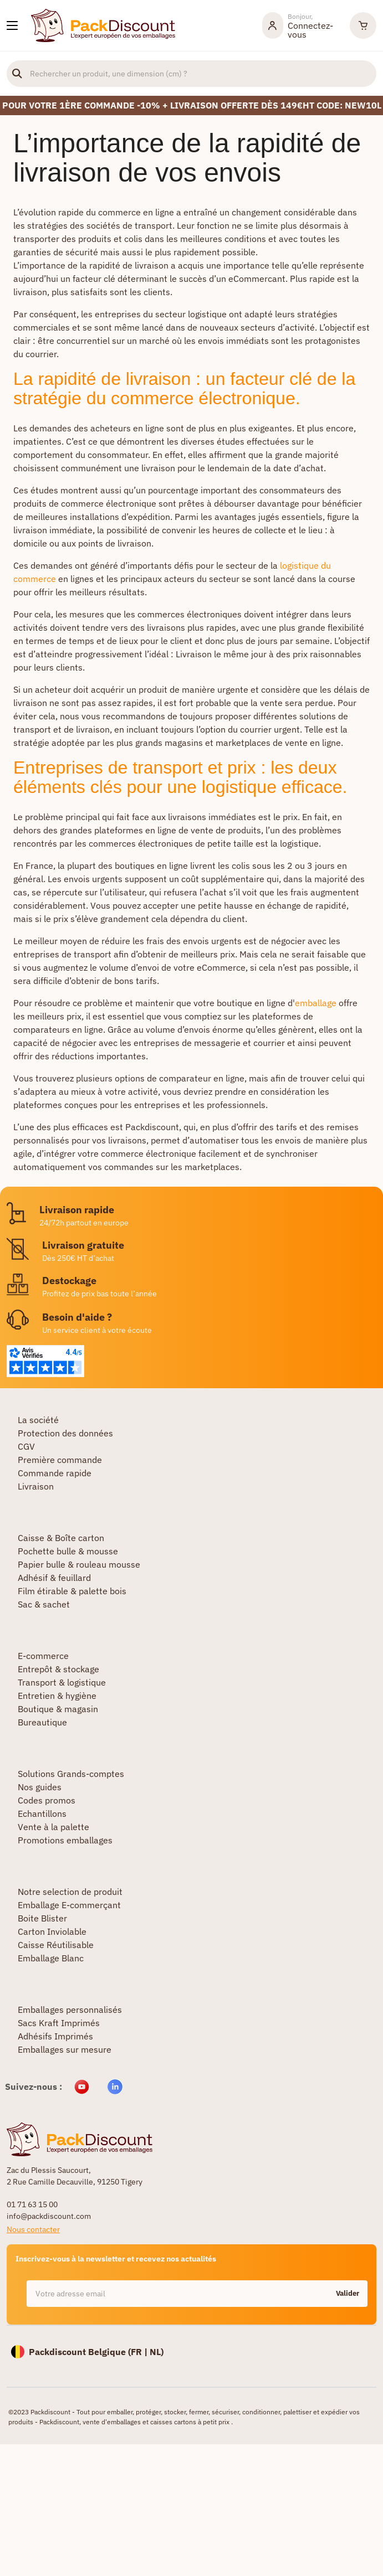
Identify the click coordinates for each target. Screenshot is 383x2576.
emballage (315, 1002)
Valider (347, 2293)
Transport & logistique (62, 1682)
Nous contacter (33, 2229)
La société (38, 1419)
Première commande (60, 1459)
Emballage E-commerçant (69, 1904)
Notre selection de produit (70, 1891)
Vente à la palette (53, 1826)
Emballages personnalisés (70, 2009)
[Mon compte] (300, 25)
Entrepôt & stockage (58, 1669)
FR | (140, 2351)
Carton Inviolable (52, 1931)
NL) (157, 2351)
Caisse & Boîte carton (61, 1537)
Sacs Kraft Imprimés (59, 2022)
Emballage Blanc (51, 1958)
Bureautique (42, 1722)
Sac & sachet (44, 1604)
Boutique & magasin (58, 1708)
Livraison (36, 1486)
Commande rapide (54, 1472)
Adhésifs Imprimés (55, 2036)
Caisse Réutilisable (56, 1944)
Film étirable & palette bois (72, 1590)
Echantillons (42, 1813)
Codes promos (46, 1800)
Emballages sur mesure (64, 2049)
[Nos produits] (12, 25)
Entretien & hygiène (57, 1695)
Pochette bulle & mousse (68, 1551)
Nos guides (40, 1786)
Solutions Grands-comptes (71, 1773)
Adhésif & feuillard (54, 1577)
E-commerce (43, 1655)
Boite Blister (42, 1918)
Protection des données (65, 1433)
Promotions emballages (65, 1840)
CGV (26, 1446)
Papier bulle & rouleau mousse (79, 1564)
